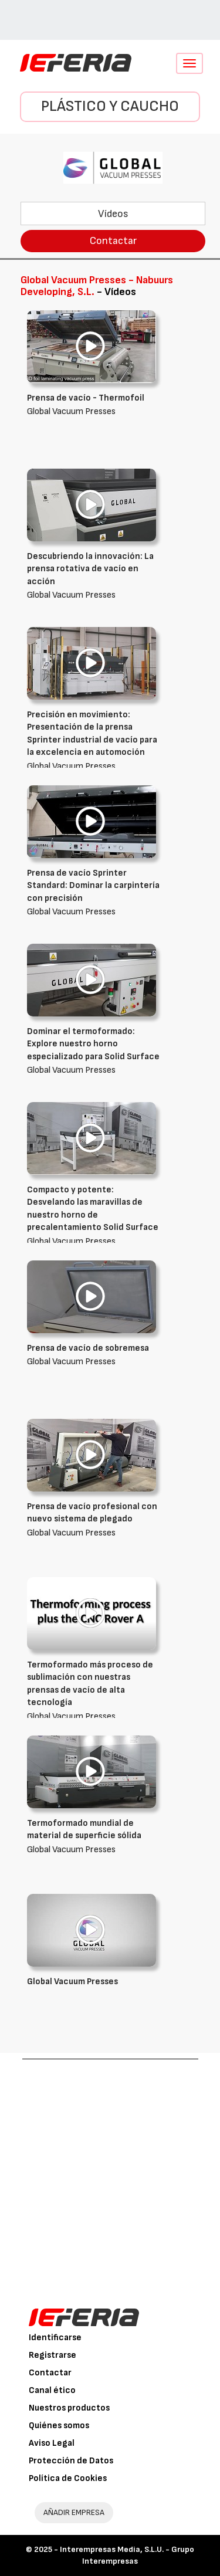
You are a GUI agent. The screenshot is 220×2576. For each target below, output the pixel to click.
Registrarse (52, 2355)
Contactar (113, 241)
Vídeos (113, 214)
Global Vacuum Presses (94, 575)
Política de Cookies (68, 2478)
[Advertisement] (110, 2175)
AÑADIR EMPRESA (73, 2512)
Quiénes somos (59, 2425)
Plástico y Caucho (110, 106)
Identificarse (55, 2337)
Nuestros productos (69, 2408)
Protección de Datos (71, 2460)
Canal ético (52, 2390)
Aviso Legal (52, 2443)
